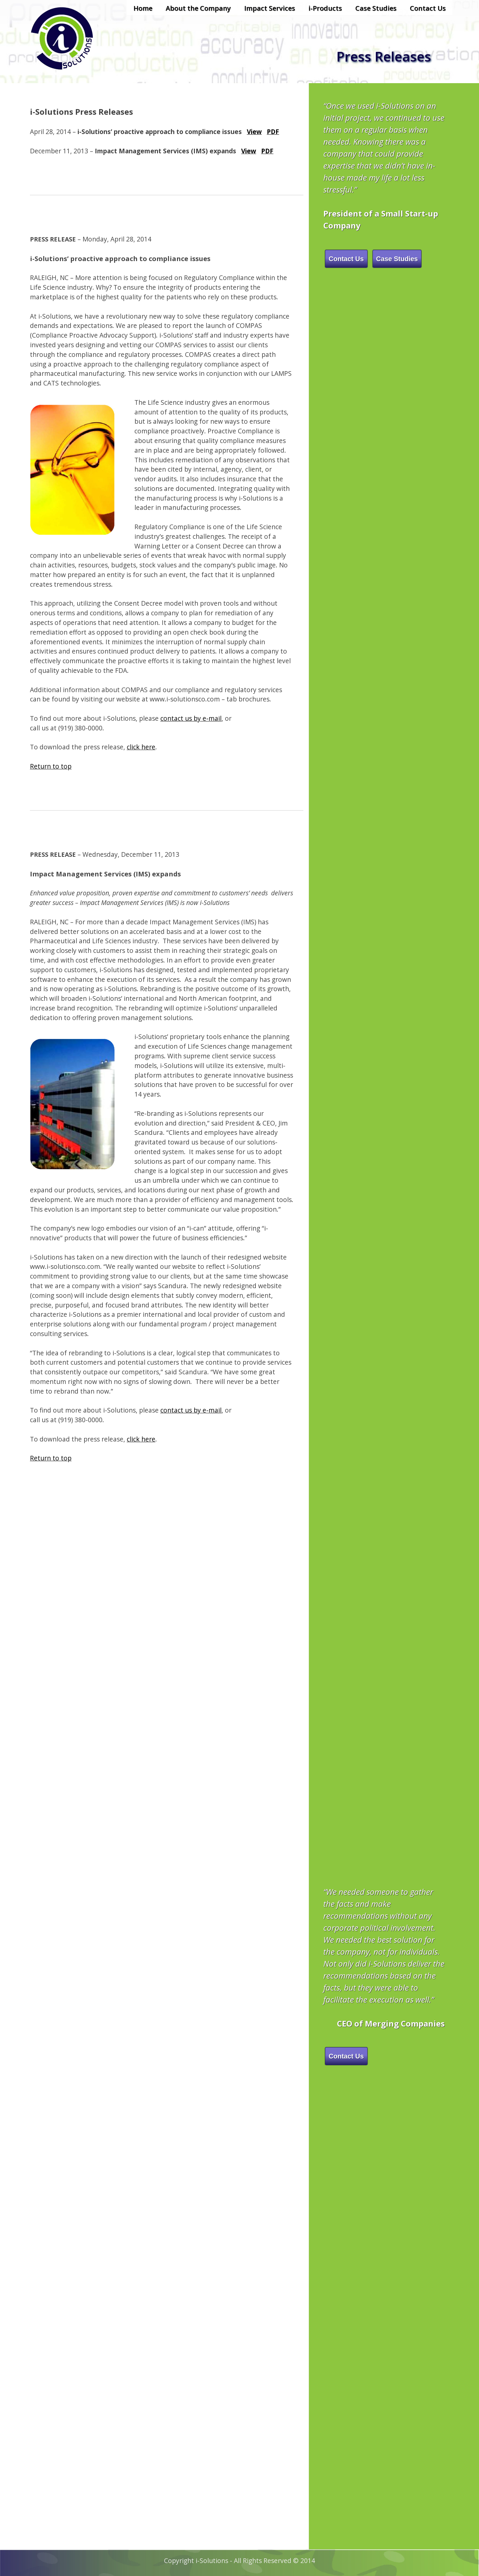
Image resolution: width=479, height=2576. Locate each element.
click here (141, 746)
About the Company (198, 8)
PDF (273, 131)
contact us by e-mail (191, 718)
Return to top (51, 766)
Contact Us (428, 8)
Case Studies (376, 8)
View (254, 131)
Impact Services (269, 8)
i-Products (325, 8)
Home (142, 8)
